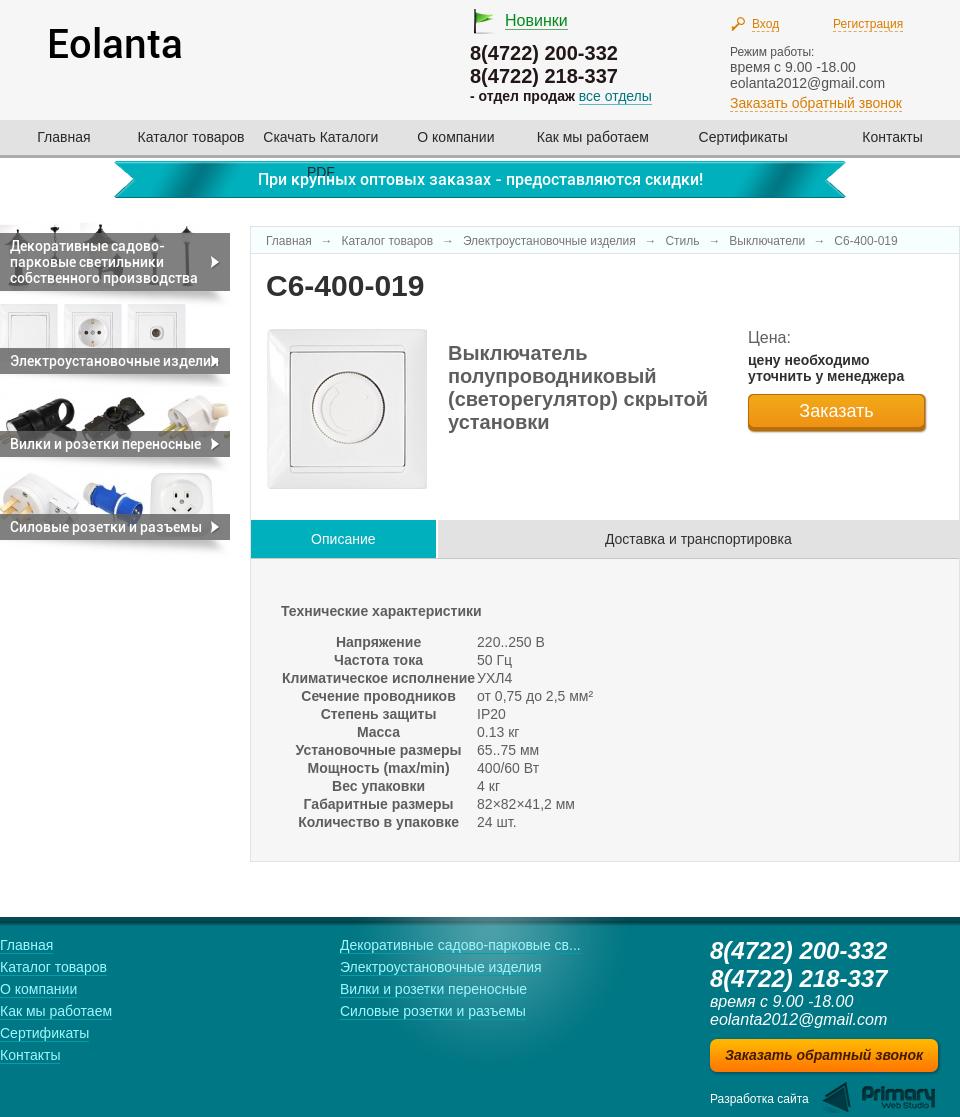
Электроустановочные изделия (549, 241)
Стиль (682, 241)
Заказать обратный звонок (816, 103)
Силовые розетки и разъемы (433, 1011)
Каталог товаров (191, 137)
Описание (343, 539)
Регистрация (868, 24)
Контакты (892, 137)
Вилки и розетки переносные (433, 989)
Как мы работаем (593, 137)
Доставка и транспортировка (698, 539)
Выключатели (768, 241)
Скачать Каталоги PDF (320, 143)
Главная (63, 137)
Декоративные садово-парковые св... (460, 945)
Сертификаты (743, 137)
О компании (455, 137)
